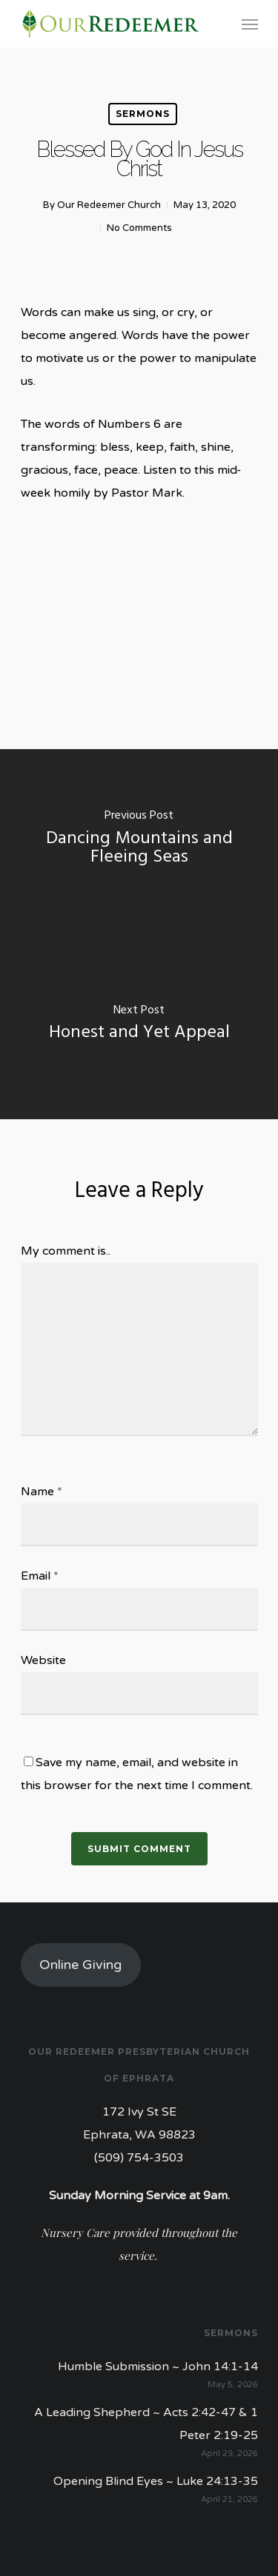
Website (43, 1660)
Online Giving (80, 1964)
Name (41, 1491)
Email (40, 1576)
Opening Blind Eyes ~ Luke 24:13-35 (155, 2481)
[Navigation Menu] (250, 23)
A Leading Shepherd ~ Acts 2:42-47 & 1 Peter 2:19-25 (146, 2424)
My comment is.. (65, 1251)
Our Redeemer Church (109, 205)
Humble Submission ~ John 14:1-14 (158, 2366)
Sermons (143, 113)
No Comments (139, 228)
